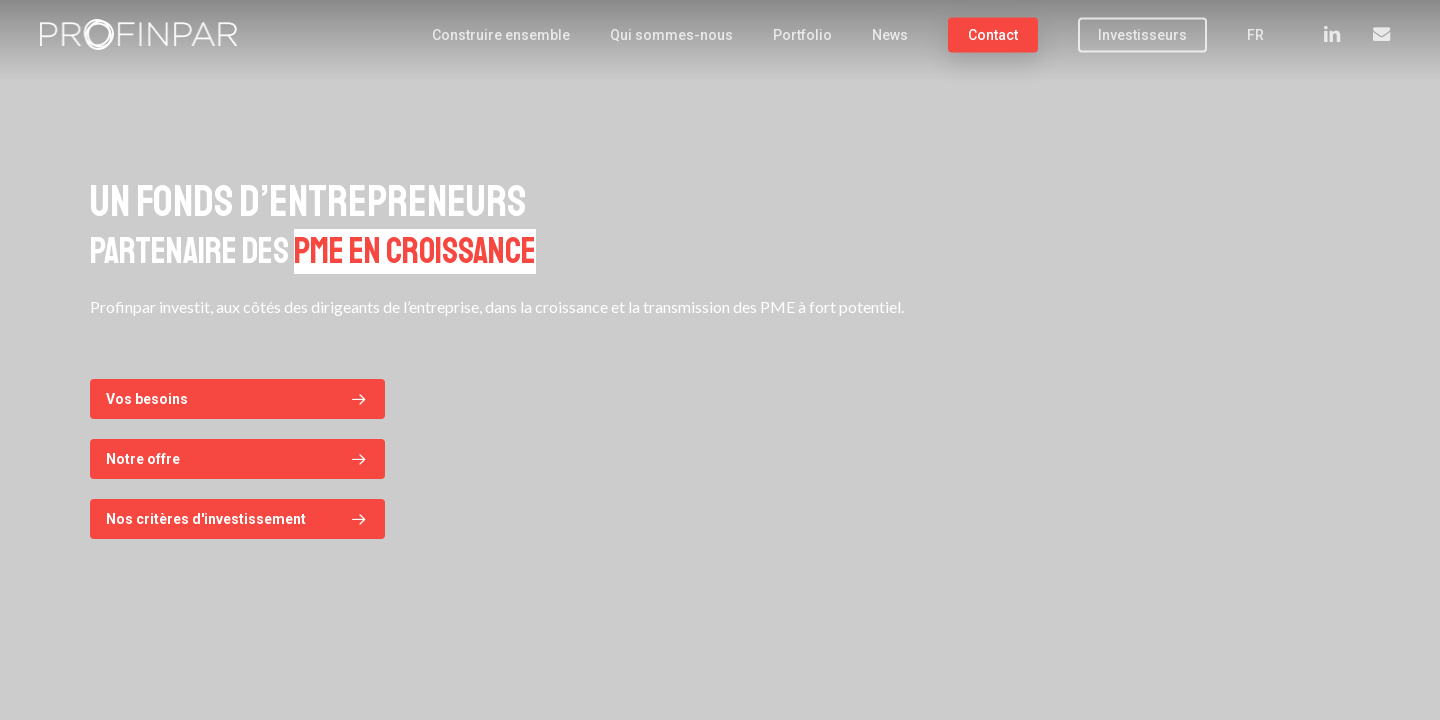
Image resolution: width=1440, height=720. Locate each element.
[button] (237, 399)
